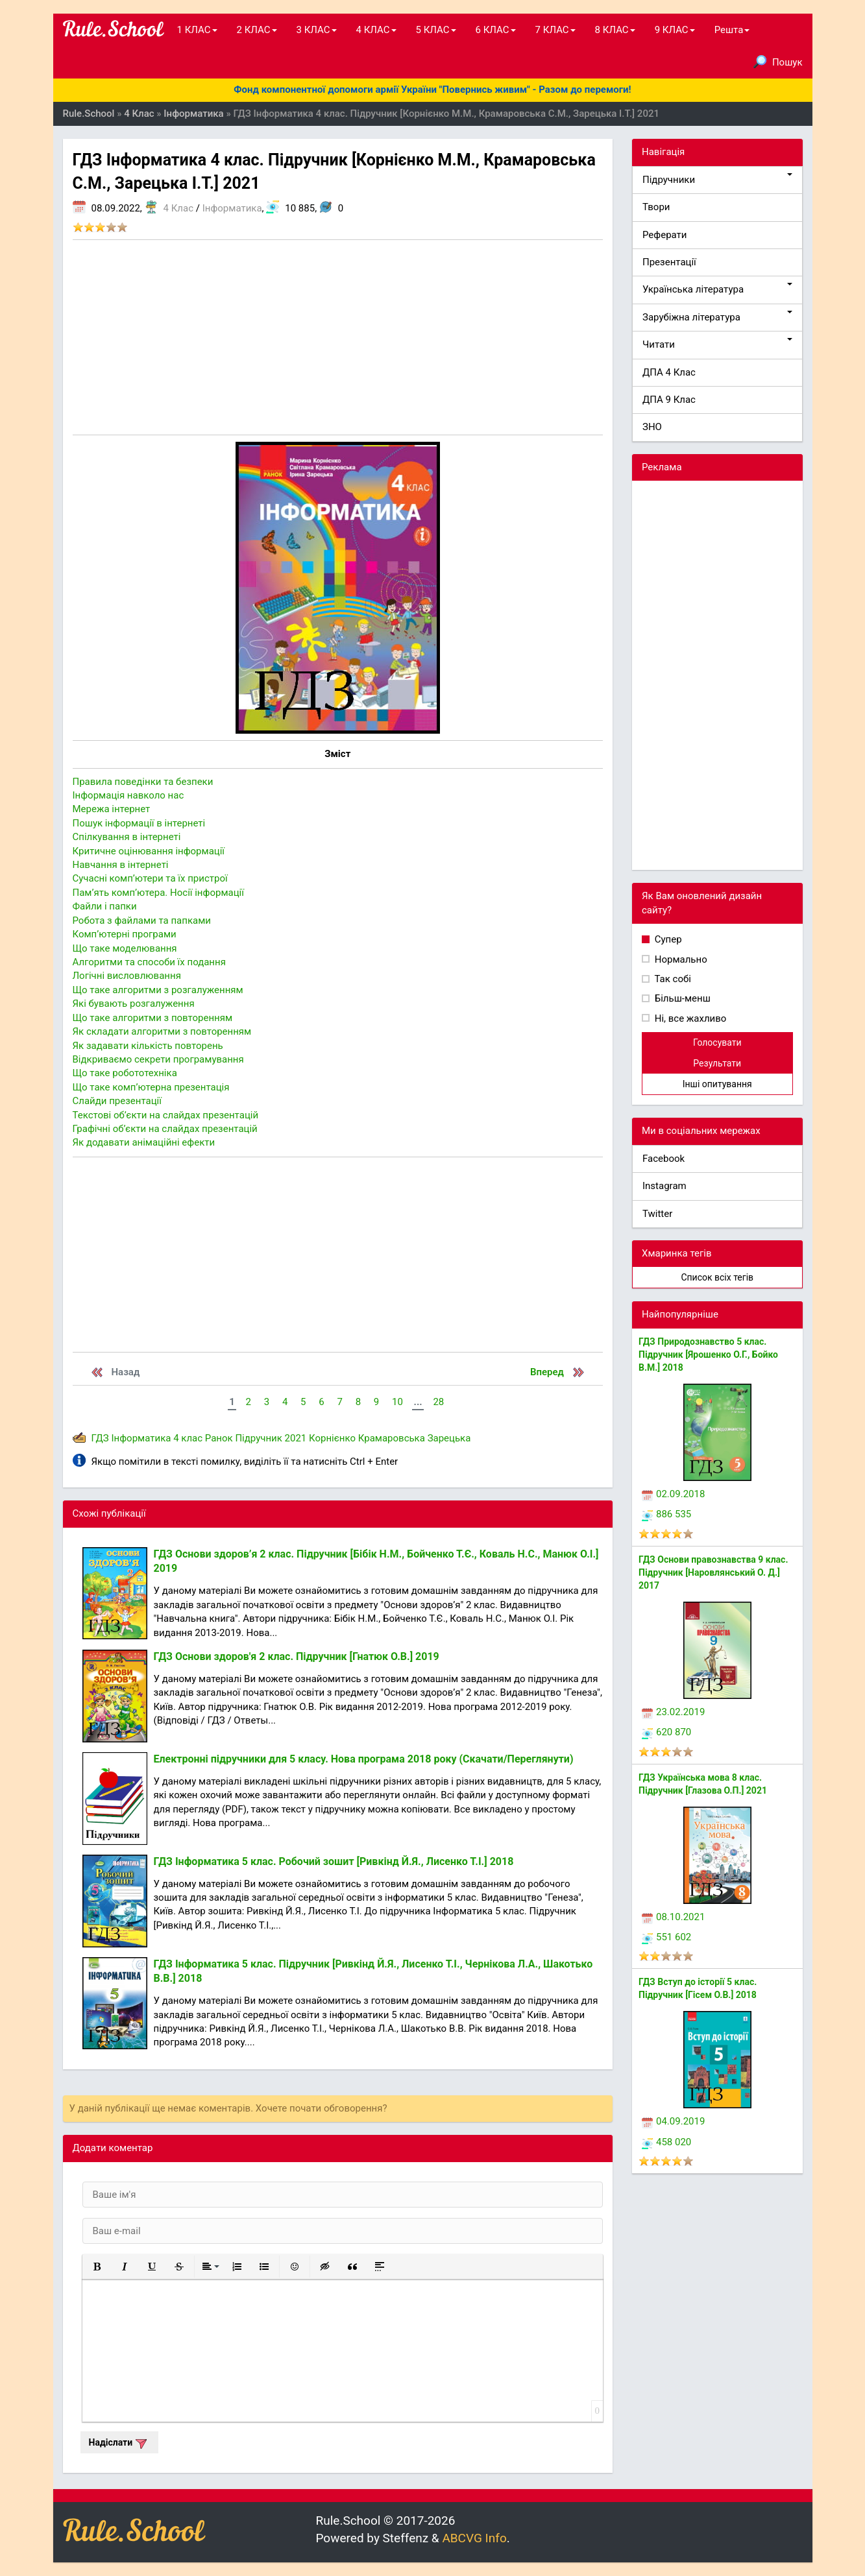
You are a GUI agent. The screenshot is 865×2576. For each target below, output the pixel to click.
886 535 (666, 1514)
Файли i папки (105, 906)
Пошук (778, 61)
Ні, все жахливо (689, 1018)
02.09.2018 (673, 1494)
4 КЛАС (376, 30)
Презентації (669, 262)
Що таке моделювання (125, 948)
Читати (717, 344)
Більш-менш (681, 998)
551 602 (666, 1937)
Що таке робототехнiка (125, 1073)
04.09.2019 (673, 2121)
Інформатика (232, 208)
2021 (296, 1438)
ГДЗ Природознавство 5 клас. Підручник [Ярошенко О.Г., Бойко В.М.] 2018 (708, 1354)
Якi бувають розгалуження (134, 1003)
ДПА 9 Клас (669, 399)
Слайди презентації (117, 1101)
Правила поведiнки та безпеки (143, 782)
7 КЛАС (555, 30)
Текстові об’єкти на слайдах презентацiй (166, 1115)
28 (438, 1402)
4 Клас (178, 208)
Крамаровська (391, 1438)
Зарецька (449, 1438)
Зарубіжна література (717, 317)
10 (397, 1402)
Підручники (717, 179)
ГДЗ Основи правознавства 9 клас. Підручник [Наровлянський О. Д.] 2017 (713, 1572)
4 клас (187, 1438)
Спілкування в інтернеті (127, 837)
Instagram (664, 1186)
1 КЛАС (197, 30)
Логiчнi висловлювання (127, 975)
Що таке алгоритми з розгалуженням (158, 990)
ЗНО (652, 427)
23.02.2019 (673, 1712)
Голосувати (717, 1042)
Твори (656, 207)
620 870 (666, 1732)
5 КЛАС (436, 30)
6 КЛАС (496, 30)
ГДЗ (100, 1438)
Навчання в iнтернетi (121, 865)
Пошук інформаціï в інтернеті (139, 823)
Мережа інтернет (112, 809)
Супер (667, 939)
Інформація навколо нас (128, 795)
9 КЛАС (675, 30)
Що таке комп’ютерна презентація (151, 1087)
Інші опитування (717, 1084)
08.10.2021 (673, 1917)
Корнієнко (332, 1438)
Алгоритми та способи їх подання (149, 962)
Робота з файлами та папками (142, 920)
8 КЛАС (615, 30)
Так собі (671, 979)
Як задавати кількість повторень (148, 1046)
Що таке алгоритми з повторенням (153, 1018)
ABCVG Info (474, 2538)
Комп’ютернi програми (125, 934)
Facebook (663, 1158)
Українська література (717, 289)
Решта (732, 30)
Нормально (679, 959)
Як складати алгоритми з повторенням (162, 1031)
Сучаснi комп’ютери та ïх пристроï (150, 878)
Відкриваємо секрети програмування (158, 1059)
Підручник (258, 1438)
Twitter (657, 1214)
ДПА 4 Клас (669, 372)
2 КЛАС (257, 30)
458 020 (666, 2142)
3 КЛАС (317, 30)
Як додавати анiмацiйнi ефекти (144, 1142)
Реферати (664, 235)
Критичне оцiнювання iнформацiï (149, 851)
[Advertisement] (338, 337)
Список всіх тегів (717, 1277)
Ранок (219, 1438)
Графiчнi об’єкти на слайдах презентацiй (165, 1129)
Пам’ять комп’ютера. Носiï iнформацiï (158, 892)
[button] (97, 2266)
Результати (717, 1063)
